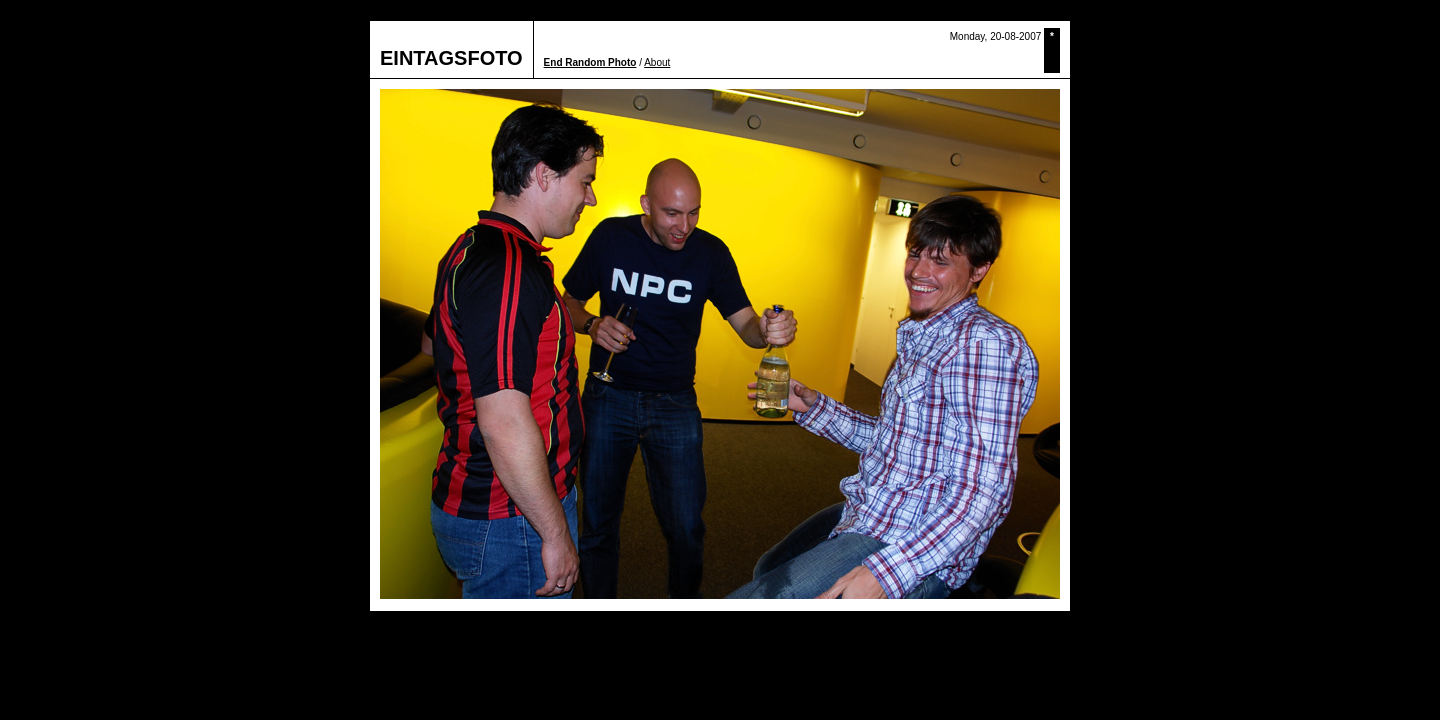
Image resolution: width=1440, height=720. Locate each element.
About (657, 62)
